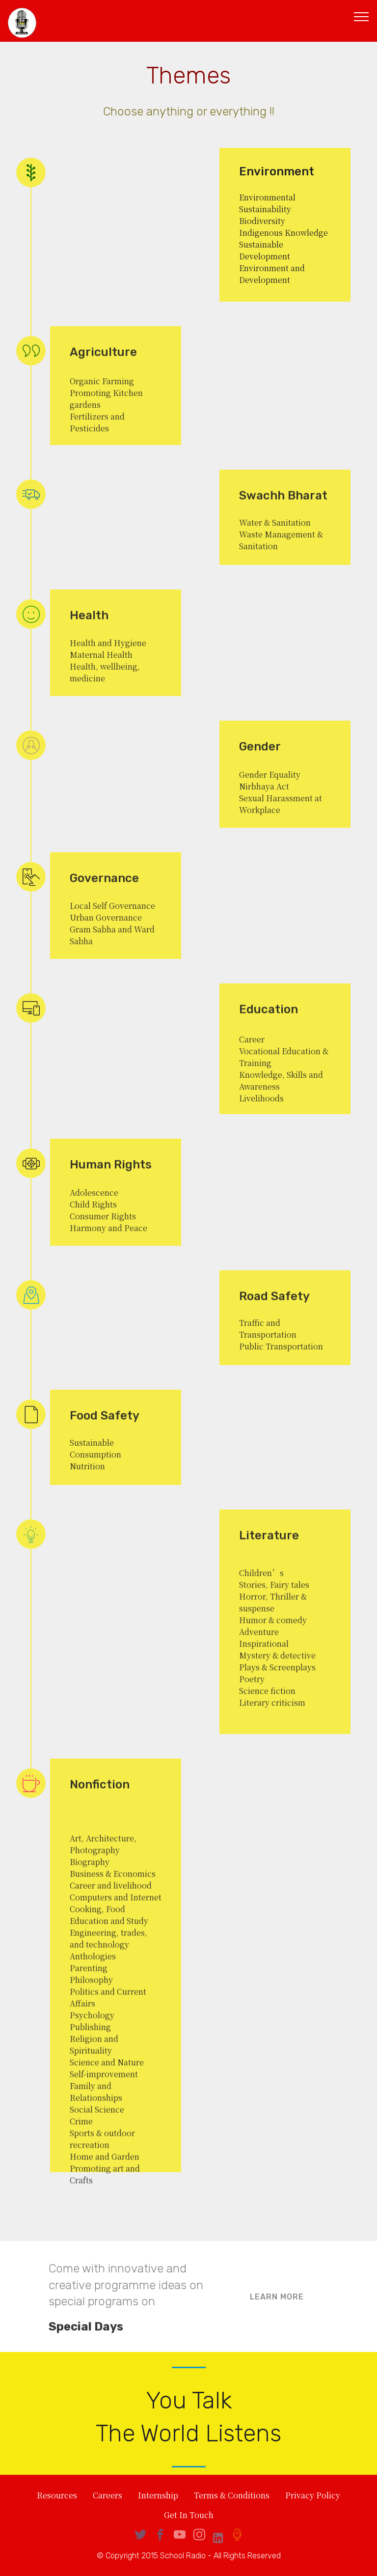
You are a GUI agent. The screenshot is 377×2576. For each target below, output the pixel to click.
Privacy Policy (312, 2495)
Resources (57, 2495)
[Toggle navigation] (361, 16)
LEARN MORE (277, 2309)
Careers (107, 2495)
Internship (158, 2495)
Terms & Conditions (231, 2495)
